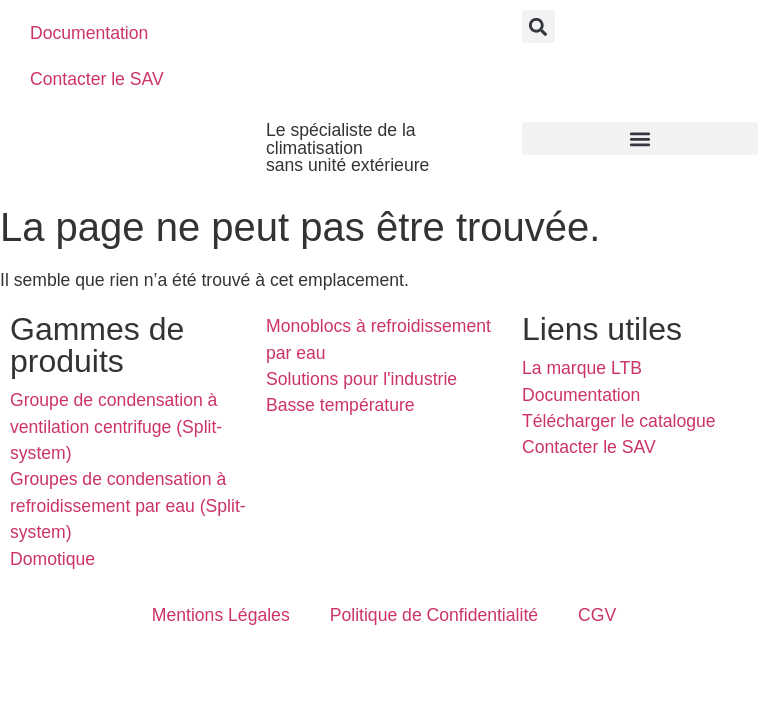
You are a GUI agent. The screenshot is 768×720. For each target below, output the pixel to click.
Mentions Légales (221, 615)
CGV (597, 615)
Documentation (89, 33)
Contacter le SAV (97, 79)
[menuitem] (293, 32)
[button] (538, 26)
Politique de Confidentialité (434, 615)
